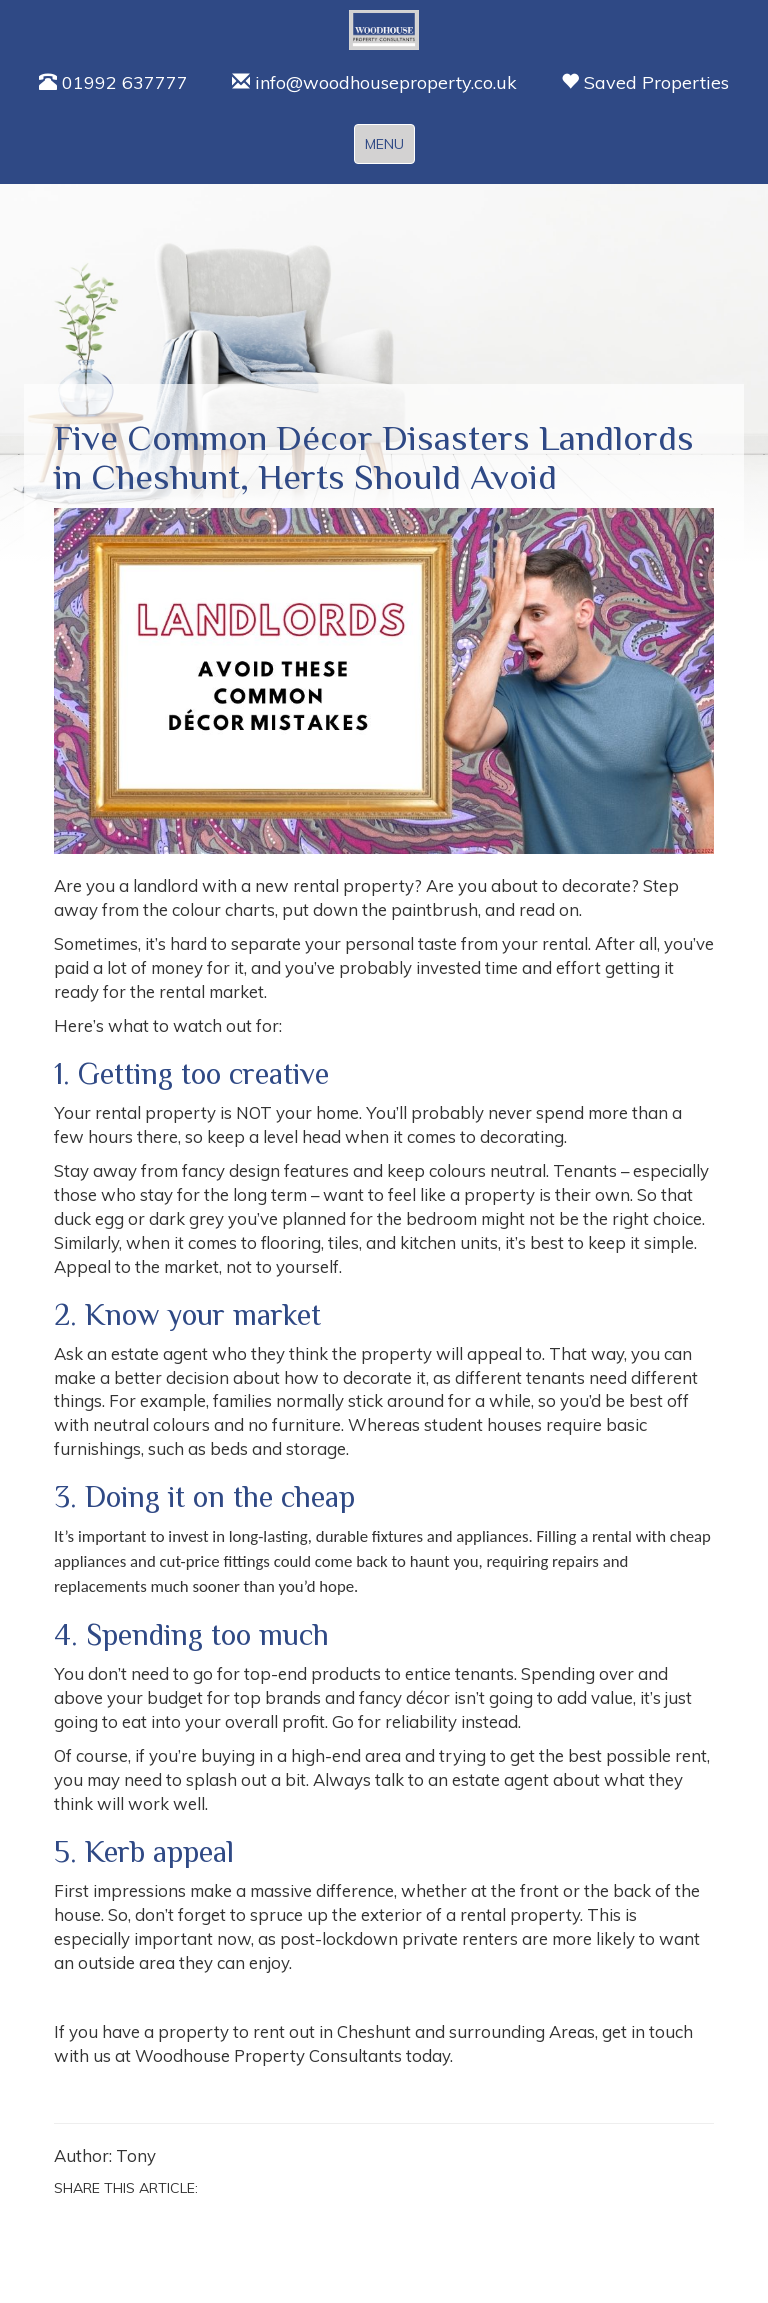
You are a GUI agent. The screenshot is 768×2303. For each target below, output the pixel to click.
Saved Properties (645, 82)
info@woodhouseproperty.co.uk (374, 82)
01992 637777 (113, 82)
